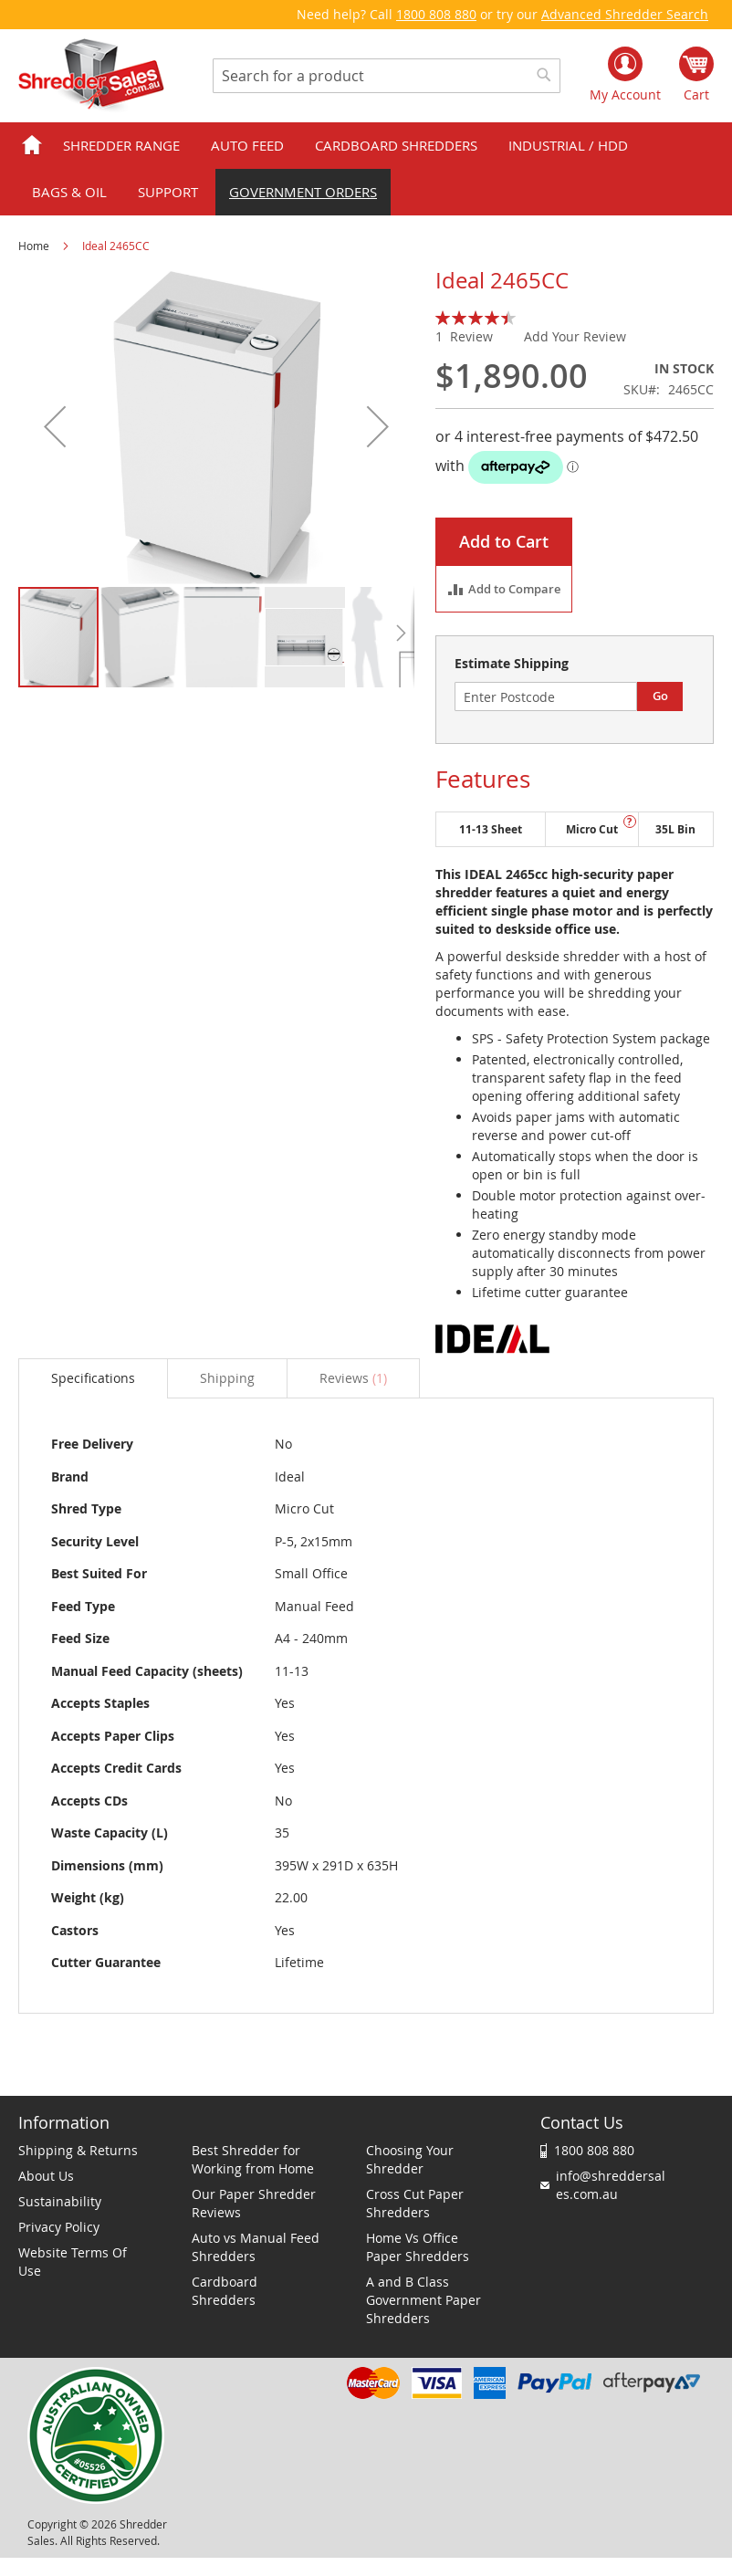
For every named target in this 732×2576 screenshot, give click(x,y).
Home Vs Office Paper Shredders (417, 2247)
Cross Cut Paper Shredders (415, 2203)
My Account (625, 94)
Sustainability (59, 2201)
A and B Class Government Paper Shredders (423, 2300)
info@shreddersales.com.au (610, 2185)
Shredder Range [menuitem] (121, 145)
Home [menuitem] (32, 145)
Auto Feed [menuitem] (247, 145)
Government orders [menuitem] (303, 192)
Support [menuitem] (168, 192)
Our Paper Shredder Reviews (254, 2203)
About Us (46, 2175)
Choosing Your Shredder (410, 2159)
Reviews (353, 1378)
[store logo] (91, 75)
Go (660, 695)
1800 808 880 (436, 14)
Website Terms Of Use (72, 2261)
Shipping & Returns (78, 2150)
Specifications (93, 1378)
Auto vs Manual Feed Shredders (255, 2247)
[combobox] (386, 75)
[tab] (93, 1378)
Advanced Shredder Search (624, 14)
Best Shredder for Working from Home (253, 2159)
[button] (54, 426)
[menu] (366, 168)
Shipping (227, 1378)
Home (33, 245)
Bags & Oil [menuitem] (69, 192)
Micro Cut (592, 829)
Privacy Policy (58, 2227)
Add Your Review (575, 336)
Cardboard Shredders (224, 2291)
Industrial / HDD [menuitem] (568, 145)
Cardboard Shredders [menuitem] (396, 145)
